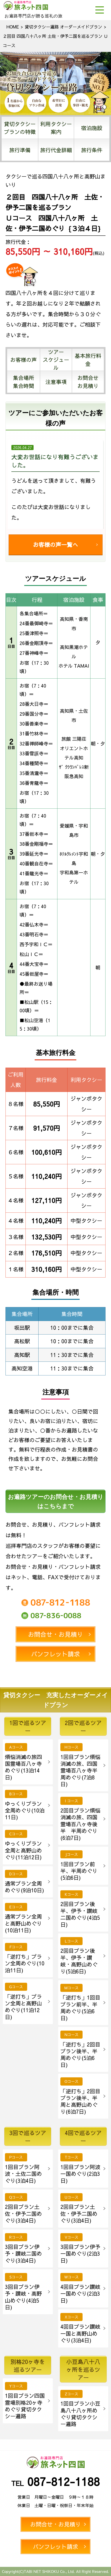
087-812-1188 (63, 2481)
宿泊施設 (91, 128)
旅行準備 (19, 150)
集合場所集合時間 (23, 381)
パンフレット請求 (55, 1654)
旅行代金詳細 (56, 150)
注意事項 (56, 381)
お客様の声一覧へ (55, 544)
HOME (12, 27)
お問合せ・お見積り (55, 1634)
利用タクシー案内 (56, 127)
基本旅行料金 (88, 359)
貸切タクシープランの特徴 (20, 127)
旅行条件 (91, 150)
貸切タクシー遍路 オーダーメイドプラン (63, 27)
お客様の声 (23, 359)
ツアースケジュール (56, 360)
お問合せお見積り (88, 381)
